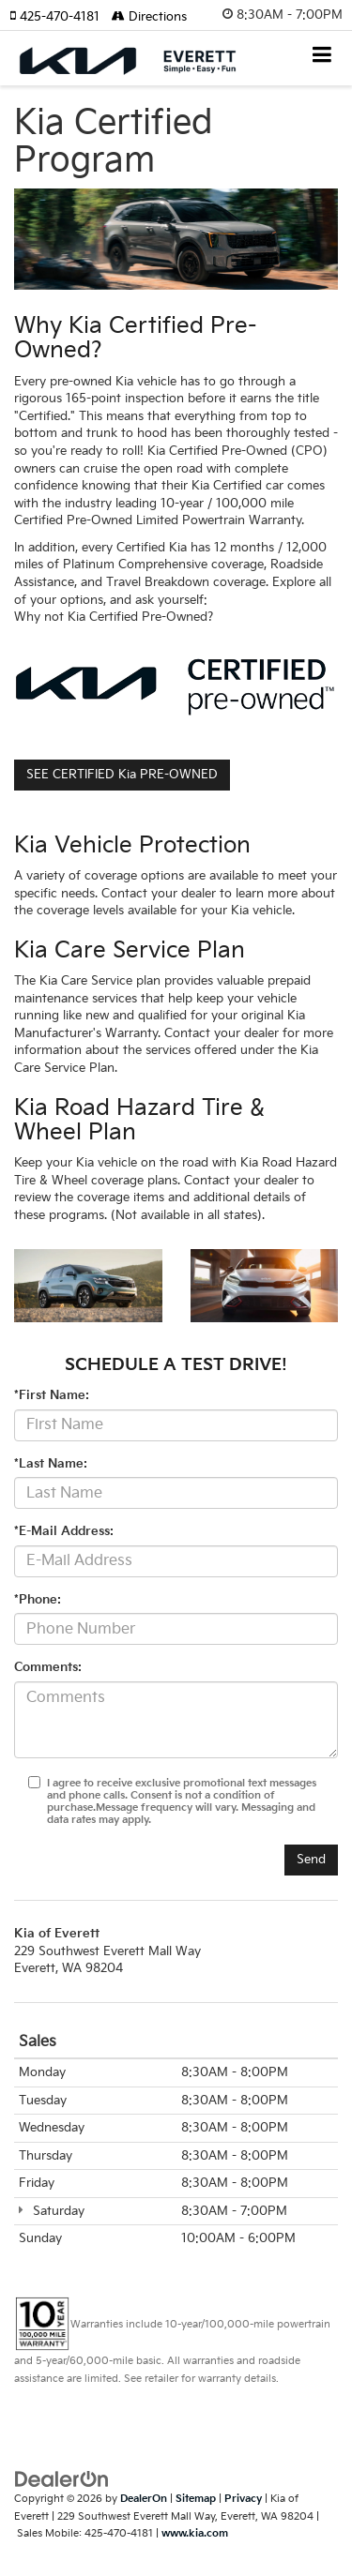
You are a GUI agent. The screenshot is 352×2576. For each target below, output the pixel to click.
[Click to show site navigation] (322, 56)
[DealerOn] (62, 2479)
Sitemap (196, 2499)
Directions (149, 16)
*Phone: (37, 1599)
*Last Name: (50, 1463)
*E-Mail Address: (64, 1531)
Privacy (243, 2499)
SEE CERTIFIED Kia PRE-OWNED (122, 774)
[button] (60, 17)
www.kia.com (194, 2533)
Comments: (48, 1667)
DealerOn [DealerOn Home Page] (143, 2499)
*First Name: (51, 1395)
